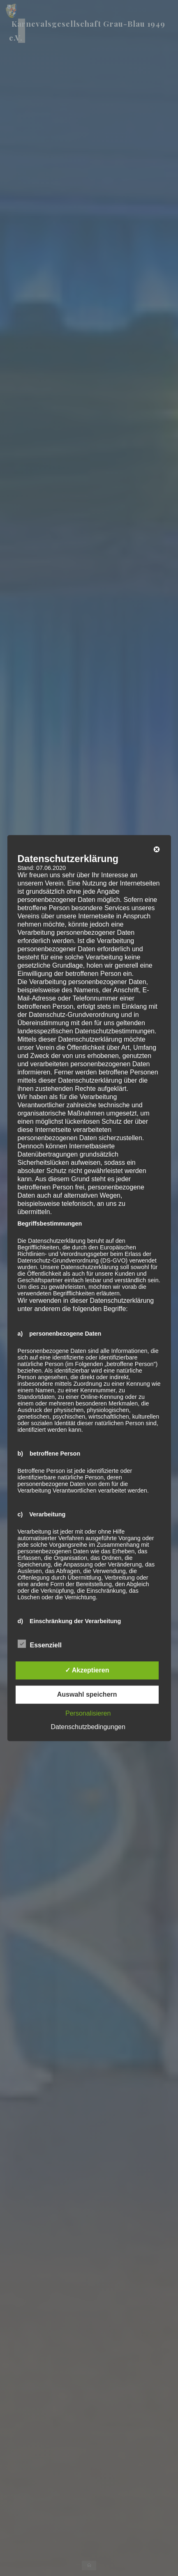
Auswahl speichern (87, 1694)
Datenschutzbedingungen (88, 1726)
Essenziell (39, 1644)
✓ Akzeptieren (87, 1670)
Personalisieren (88, 1713)
